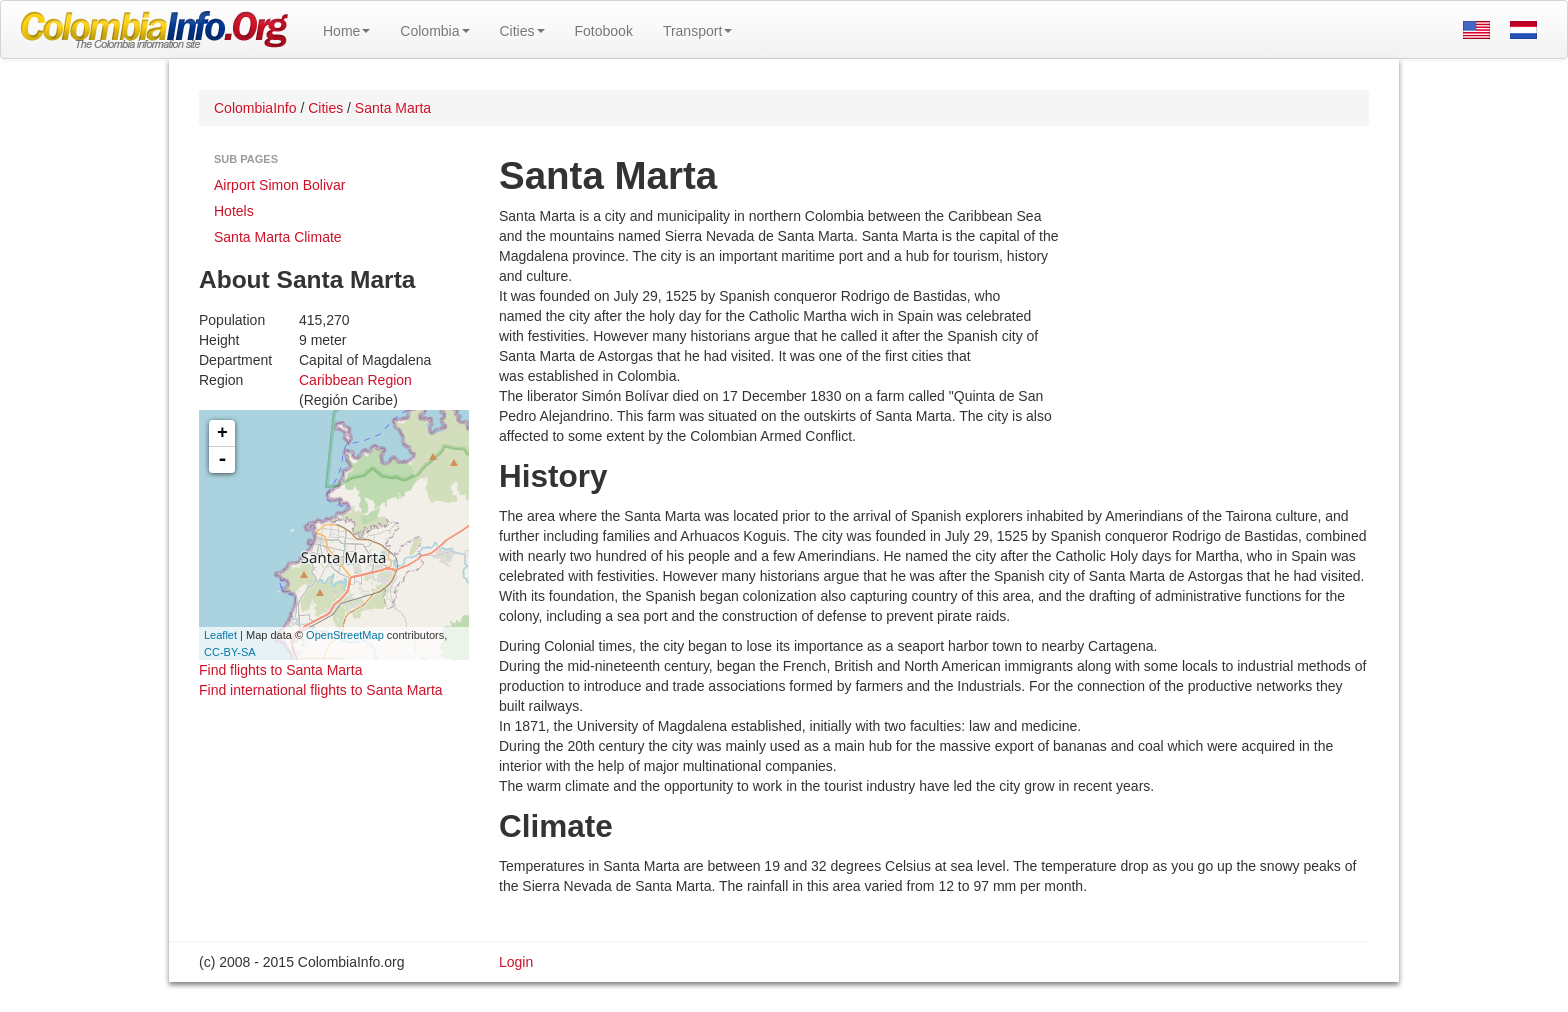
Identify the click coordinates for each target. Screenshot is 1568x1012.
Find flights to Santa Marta (280, 670)
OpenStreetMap (345, 635)
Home (346, 31)
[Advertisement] (1214, 336)
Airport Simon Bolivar (280, 185)
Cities (522, 31)
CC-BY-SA (230, 652)
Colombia (434, 31)
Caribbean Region (355, 380)
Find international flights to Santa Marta (321, 690)
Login (516, 962)
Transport (697, 31)
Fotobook (604, 31)
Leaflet (220, 635)
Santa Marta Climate (278, 237)
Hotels (234, 211)
